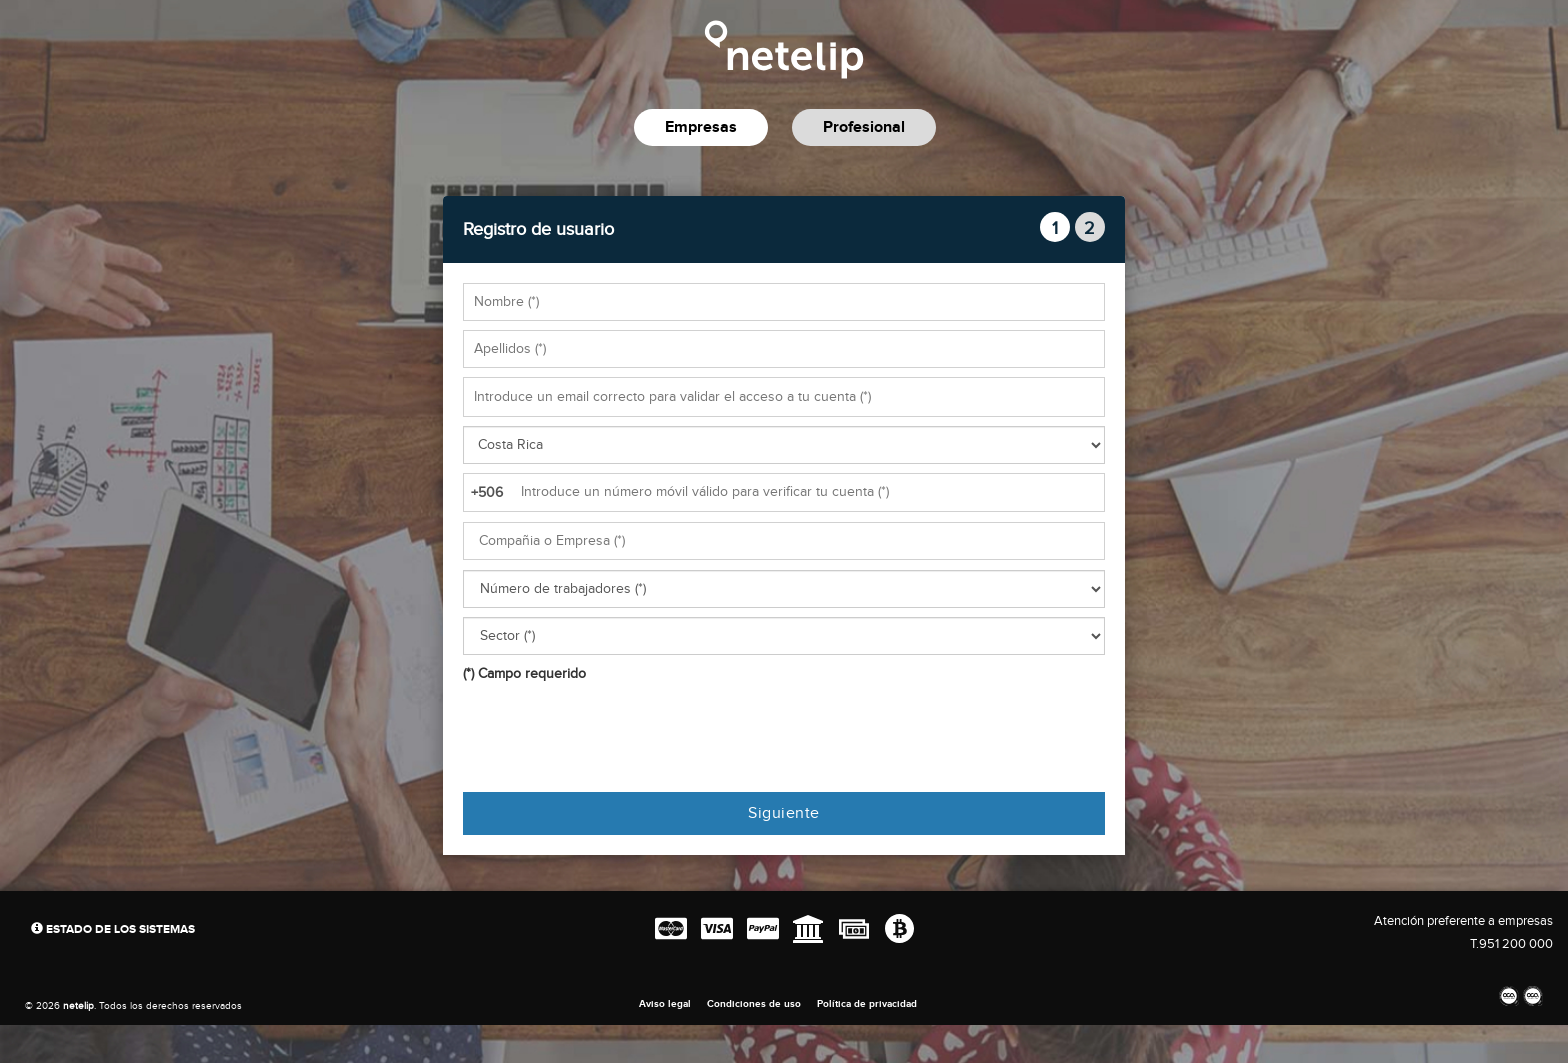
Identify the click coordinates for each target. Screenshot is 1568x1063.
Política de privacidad (867, 1004)
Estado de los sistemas (113, 929)
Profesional (864, 127)
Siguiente (784, 813)
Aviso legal (665, 1004)
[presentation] (615, 738)
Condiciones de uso (754, 1004)
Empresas (701, 127)
